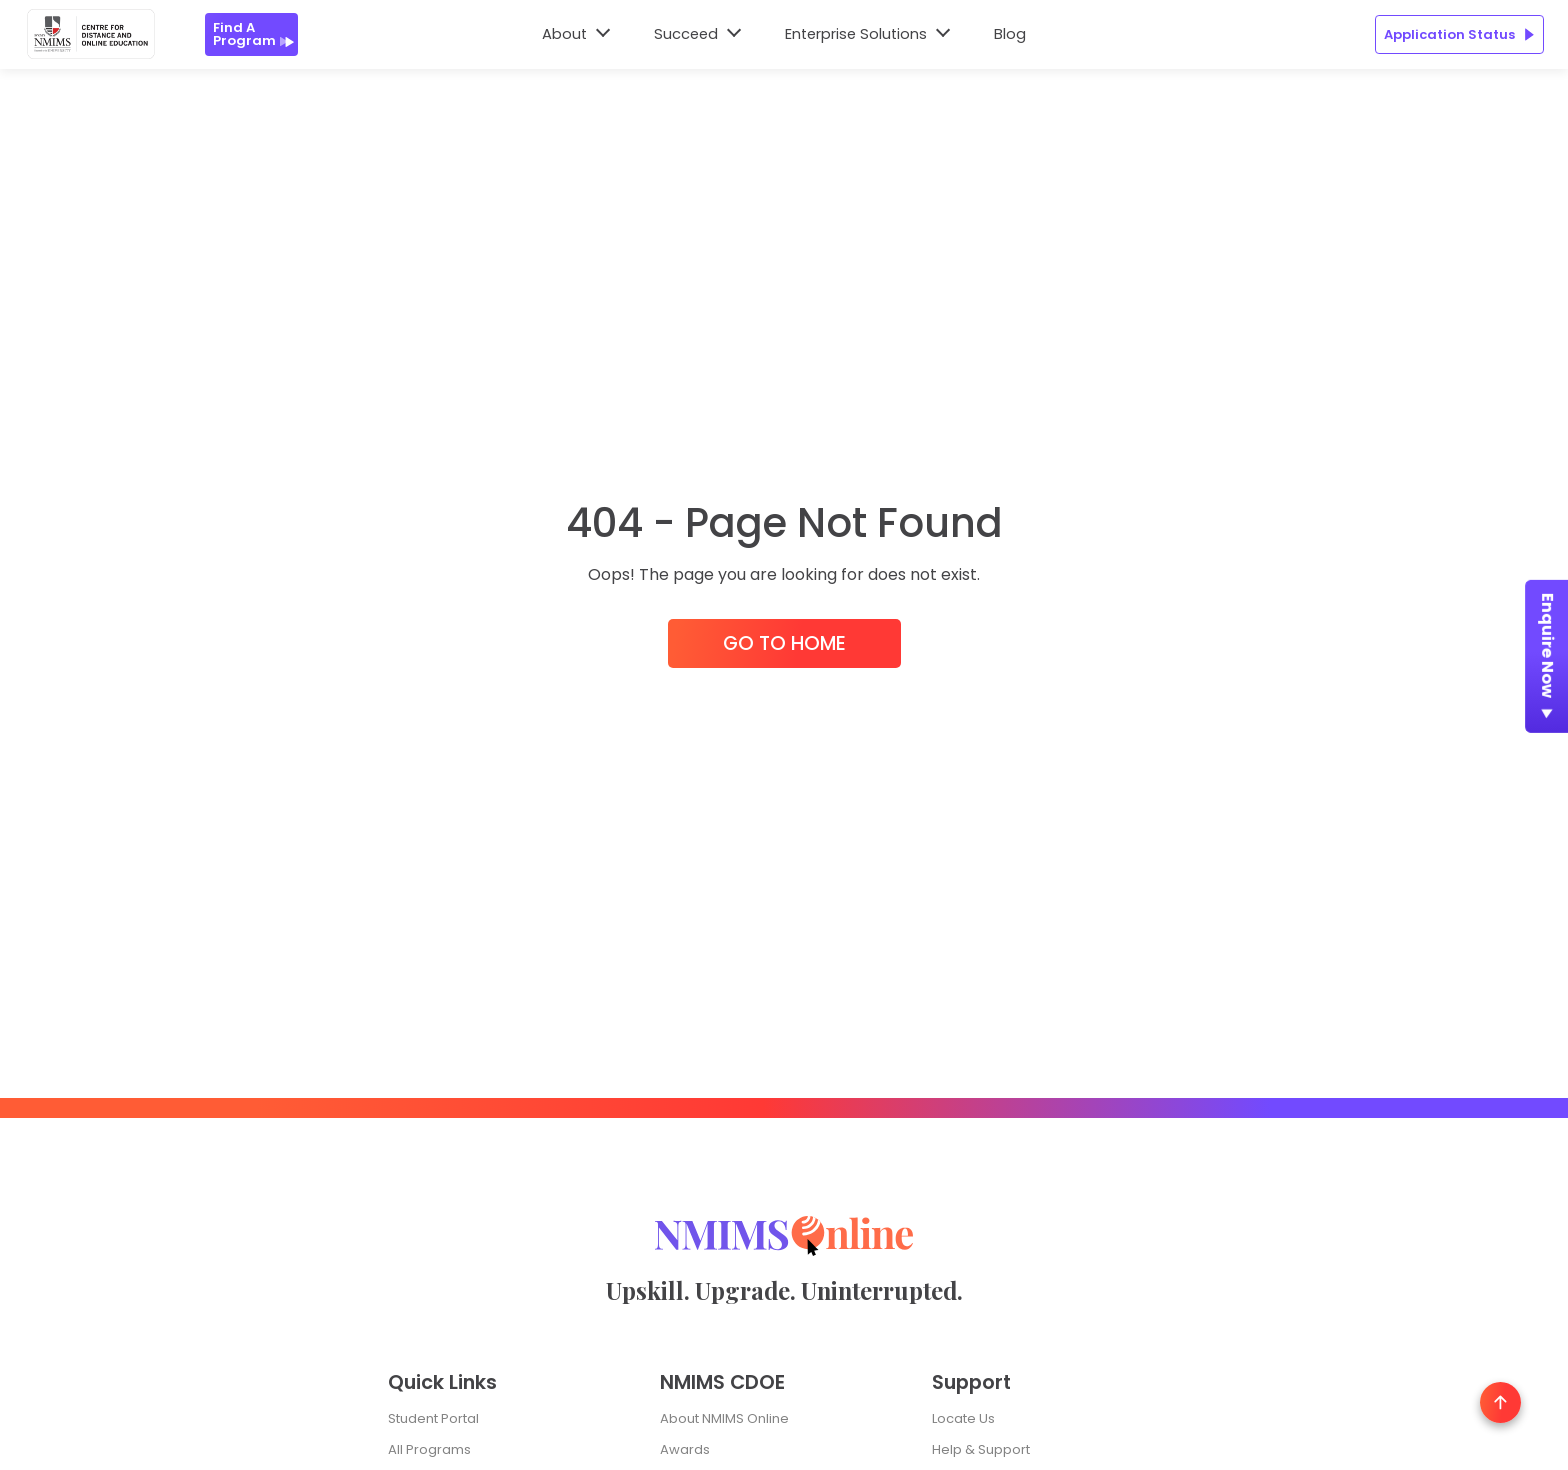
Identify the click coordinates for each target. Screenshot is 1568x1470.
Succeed (686, 34)
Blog (1010, 34)
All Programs (429, 1449)
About (564, 34)
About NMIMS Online (724, 1418)
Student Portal (433, 1418)
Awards (685, 1449)
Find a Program (254, 34)
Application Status (1459, 34)
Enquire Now (1547, 660)
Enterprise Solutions (856, 34)
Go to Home (784, 643)
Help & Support (981, 1449)
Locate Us (963, 1418)
